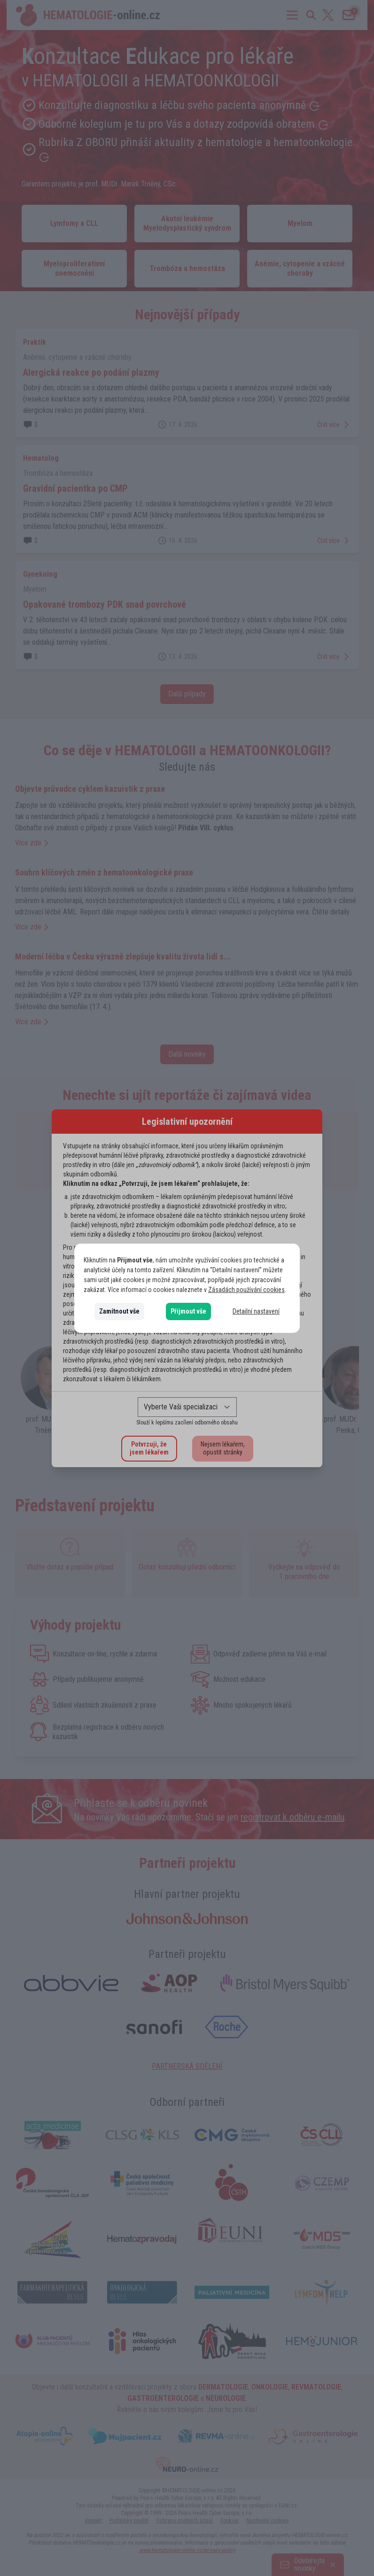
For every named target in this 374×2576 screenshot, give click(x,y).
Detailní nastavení (256, 1311)
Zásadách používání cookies (246, 1289)
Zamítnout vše (119, 1311)
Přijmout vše (188, 1311)
